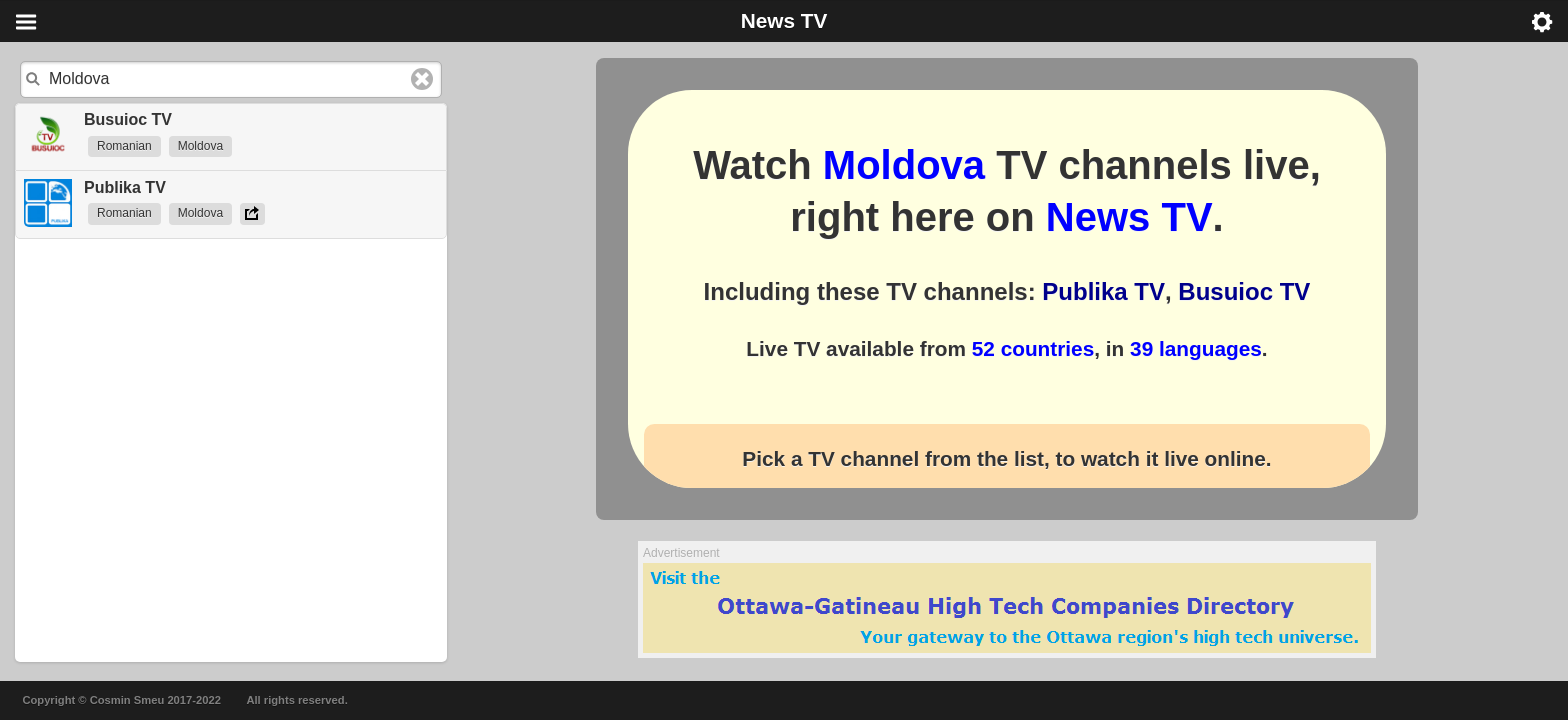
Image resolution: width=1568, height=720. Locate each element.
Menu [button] (26, 22)
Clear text (422, 79)
